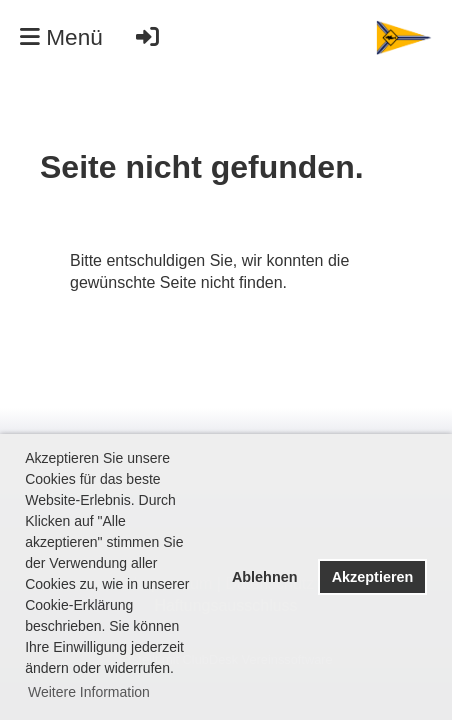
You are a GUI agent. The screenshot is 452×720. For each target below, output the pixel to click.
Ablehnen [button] (265, 577)
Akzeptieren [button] (373, 577)
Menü (61, 37)
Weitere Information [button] (89, 692)
